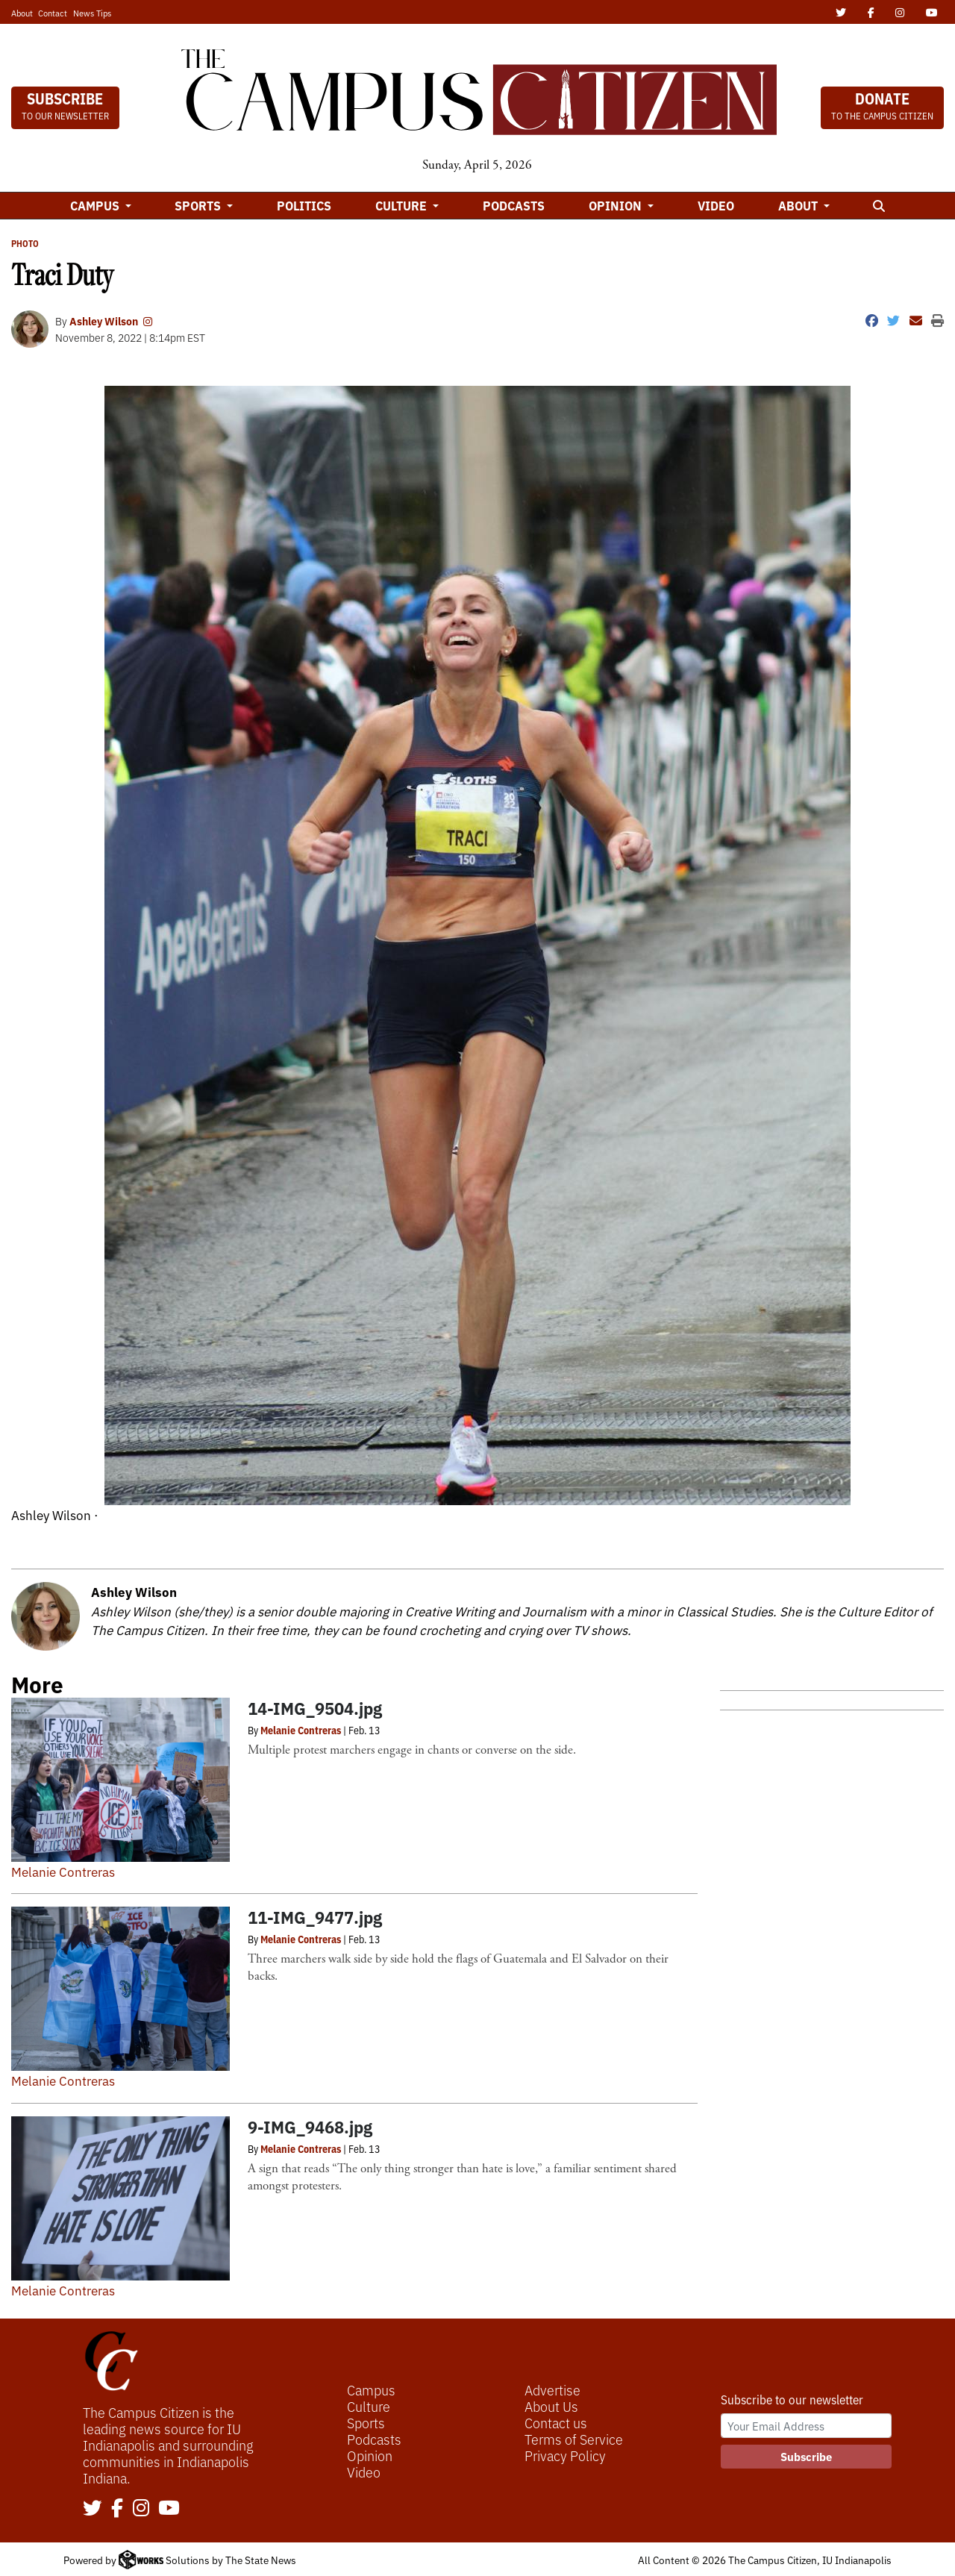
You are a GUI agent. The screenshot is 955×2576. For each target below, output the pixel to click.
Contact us (556, 2422)
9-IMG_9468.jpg (310, 2126)
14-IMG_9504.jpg (315, 1707)
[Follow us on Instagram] (141, 2509)
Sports (366, 2422)
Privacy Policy (565, 2455)
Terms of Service (574, 2438)
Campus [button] (96, 205)
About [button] (799, 205)
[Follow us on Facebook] (117, 2509)
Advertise (552, 2389)
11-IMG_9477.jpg (315, 1916)
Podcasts (514, 205)
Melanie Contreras (63, 1871)
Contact (52, 13)
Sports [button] (199, 205)
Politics (304, 205)
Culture (368, 2406)
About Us (551, 2406)
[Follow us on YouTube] (169, 2509)
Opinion (369, 2455)
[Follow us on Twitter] (92, 2509)
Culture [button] (402, 205)
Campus (371, 2389)
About (22, 13)
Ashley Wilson (103, 320)
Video (716, 205)
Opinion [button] (617, 205)
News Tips (92, 13)
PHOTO (25, 243)
